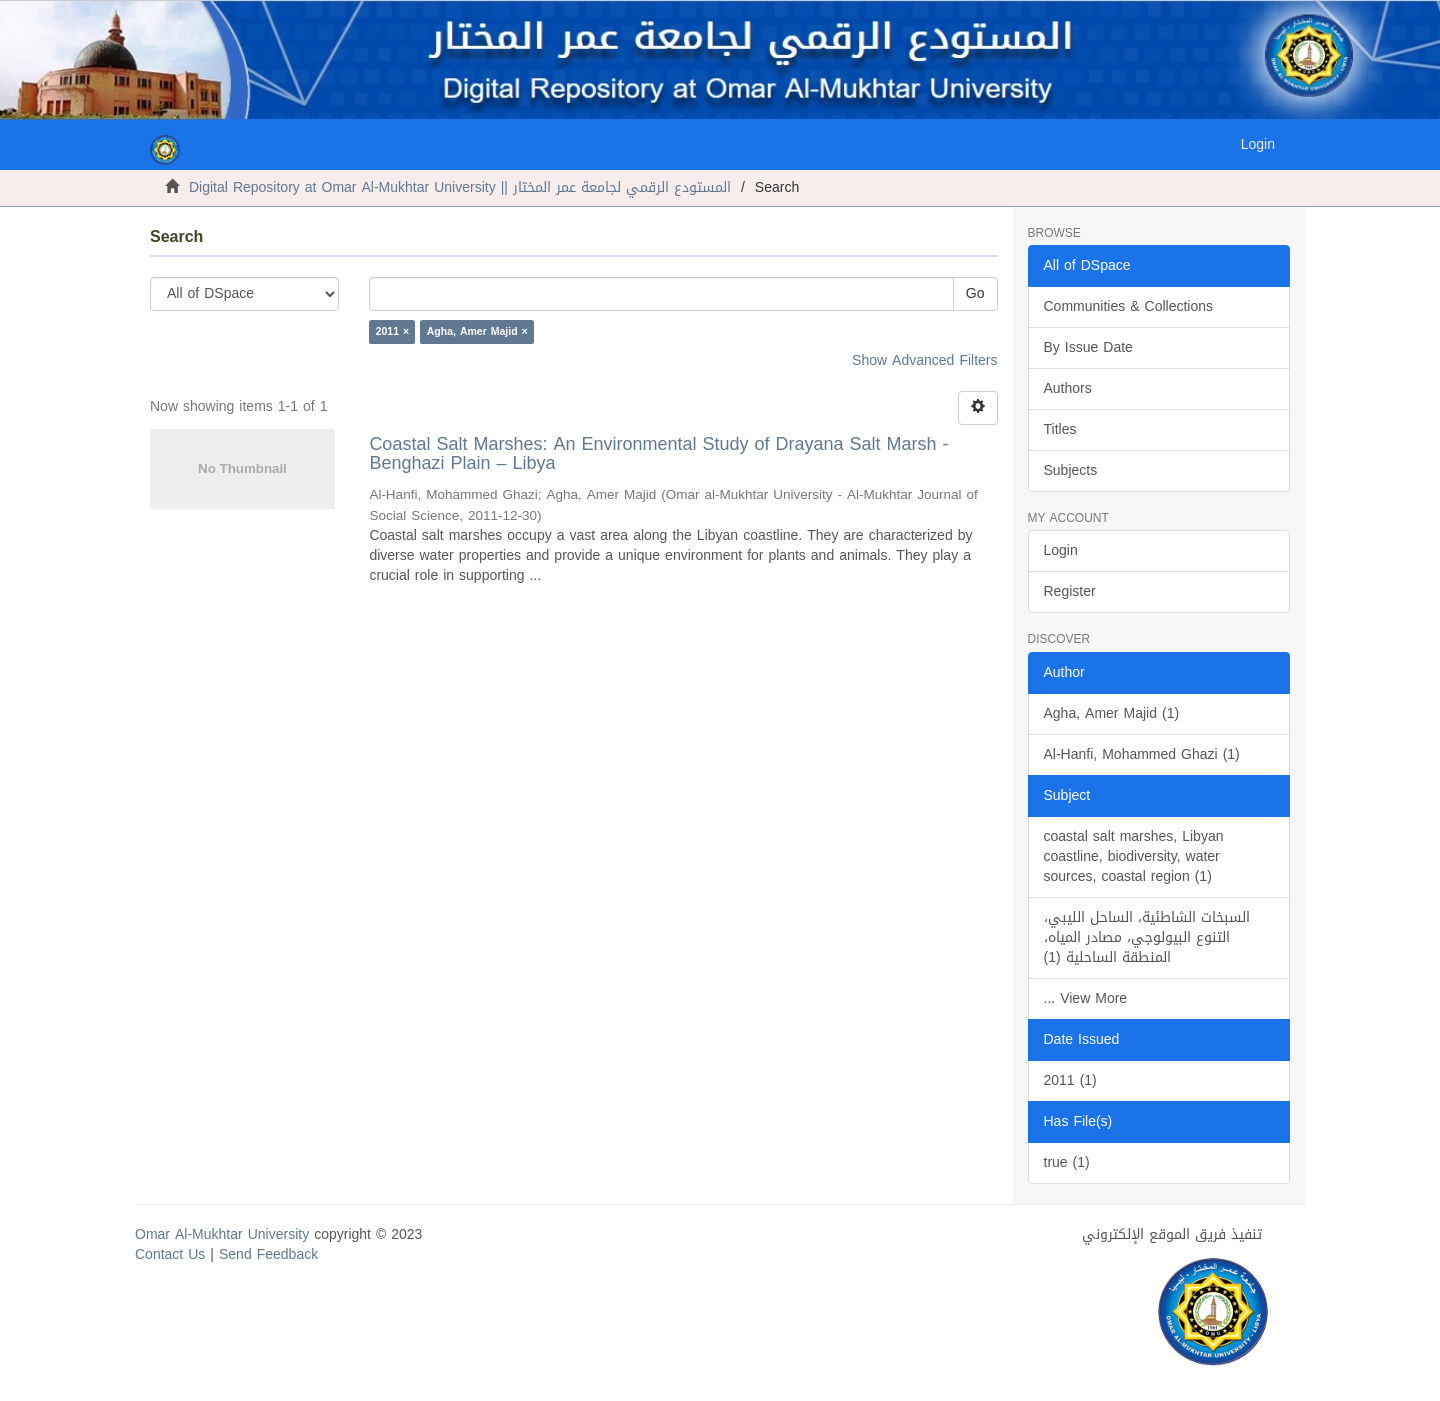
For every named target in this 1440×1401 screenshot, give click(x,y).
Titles (1060, 429)
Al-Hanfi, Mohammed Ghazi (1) (1142, 754)
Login (1061, 550)
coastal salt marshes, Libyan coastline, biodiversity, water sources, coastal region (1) (1134, 856)
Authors (1068, 388)
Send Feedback (268, 1254)
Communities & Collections (1129, 306)
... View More (1086, 998)
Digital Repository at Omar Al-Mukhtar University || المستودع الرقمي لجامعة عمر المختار (460, 187)
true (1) (1067, 1162)
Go (975, 293)
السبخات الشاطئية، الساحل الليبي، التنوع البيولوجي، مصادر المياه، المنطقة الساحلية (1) (1147, 937)
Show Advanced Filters (924, 360)
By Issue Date (1088, 347)
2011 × (393, 331)
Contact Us (170, 1254)
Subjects (1071, 470)
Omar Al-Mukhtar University (222, 1234)
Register (1070, 591)
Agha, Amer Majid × (477, 331)
